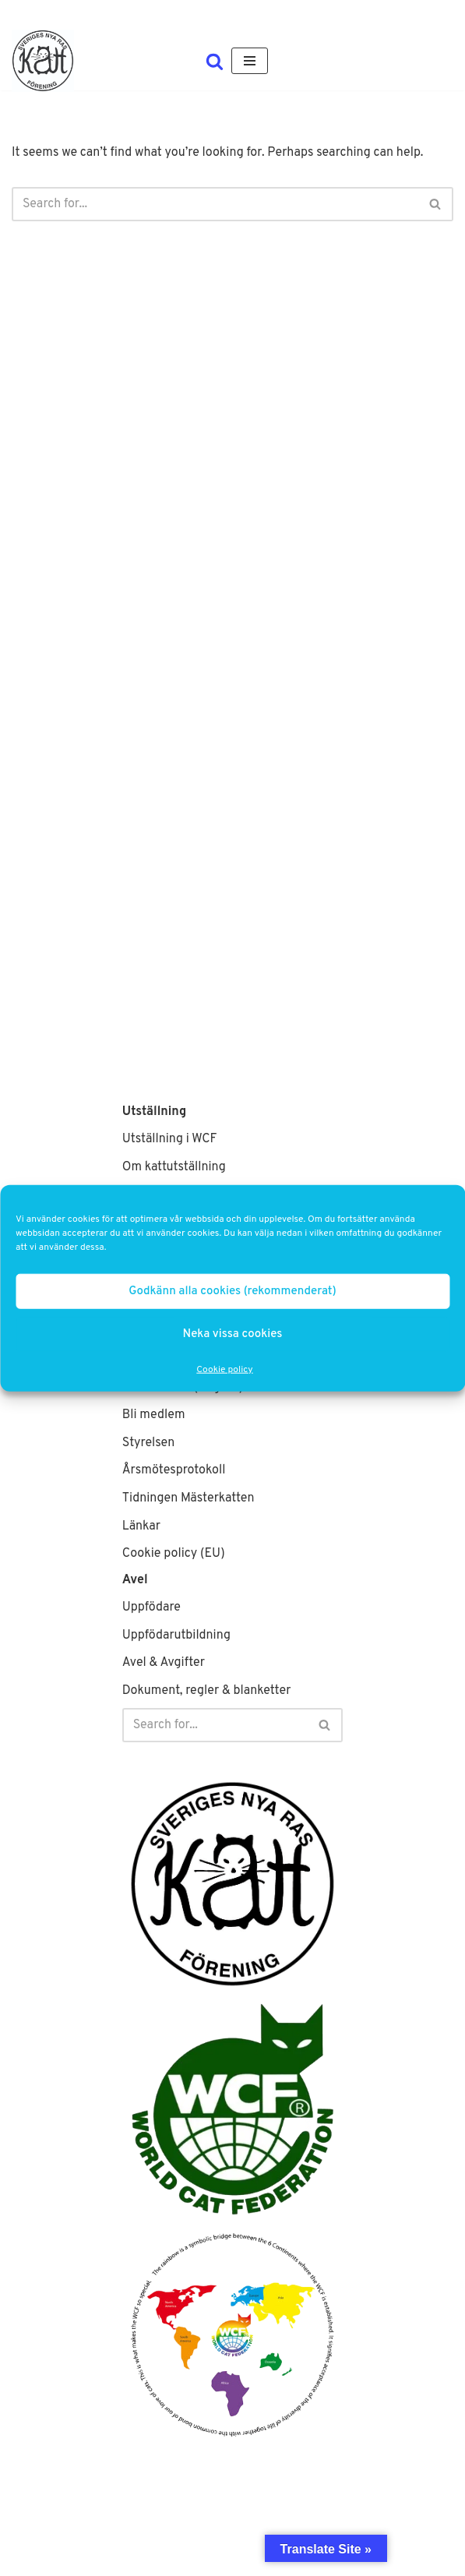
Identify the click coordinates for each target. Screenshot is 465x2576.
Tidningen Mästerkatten (188, 1498)
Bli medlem (153, 1415)
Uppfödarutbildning (176, 1635)
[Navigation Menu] (249, 61)
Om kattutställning (174, 1167)
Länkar (141, 1526)
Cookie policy (224, 1370)
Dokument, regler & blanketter (206, 1691)
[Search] (215, 61)
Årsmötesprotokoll (174, 1470)
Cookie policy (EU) (173, 1553)
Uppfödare (151, 1607)
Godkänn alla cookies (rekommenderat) (232, 1290)
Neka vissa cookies (233, 1333)
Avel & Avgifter (163, 1663)
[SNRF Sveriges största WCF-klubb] (43, 61)
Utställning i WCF (169, 1139)
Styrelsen (148, 1443)
